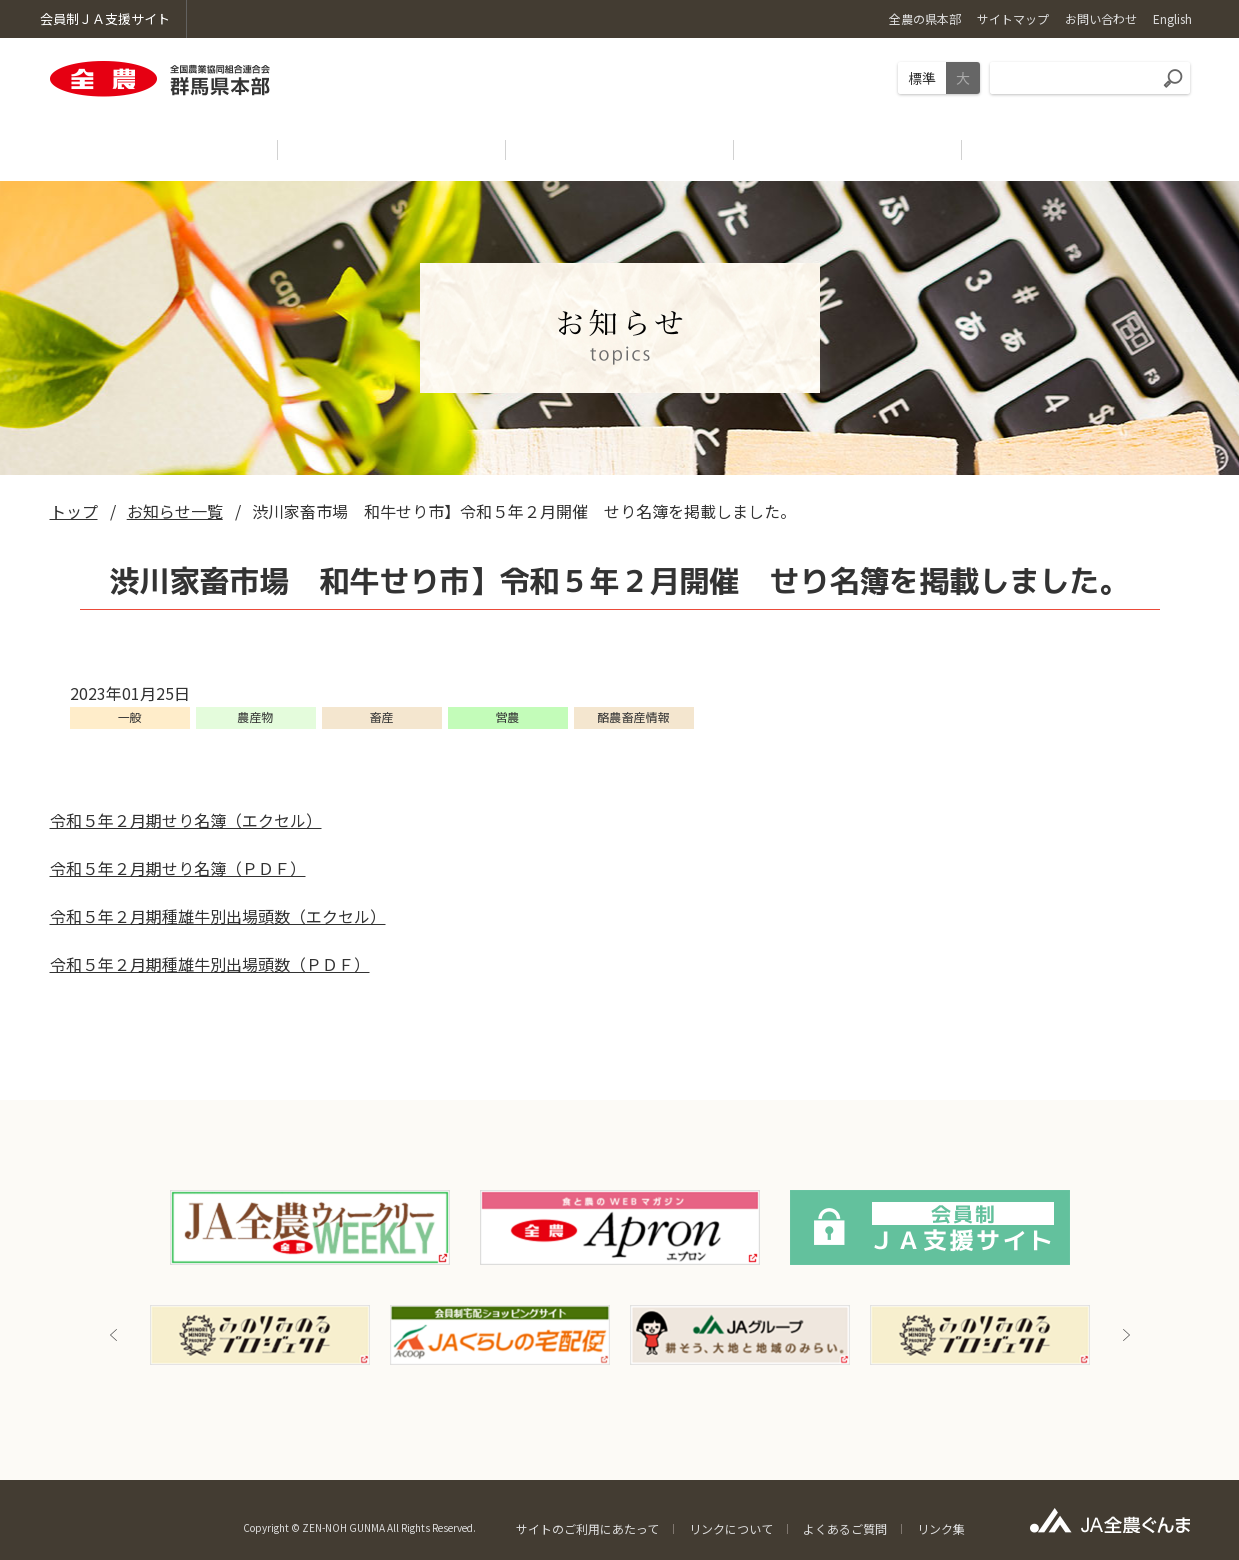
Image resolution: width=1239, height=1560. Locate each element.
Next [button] (1126, 1335)
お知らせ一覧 (175, 511)
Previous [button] (114, 1335)
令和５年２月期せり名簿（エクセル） (186, 820)
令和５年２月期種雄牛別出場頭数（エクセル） (218, 916)
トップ (74, 511)
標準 (922, 78)
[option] (260, 1335)
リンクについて (731, 1528)
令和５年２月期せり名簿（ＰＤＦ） (178, 868)
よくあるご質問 (845, 1528)
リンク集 (941, 1528)
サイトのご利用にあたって (587, 1528)
